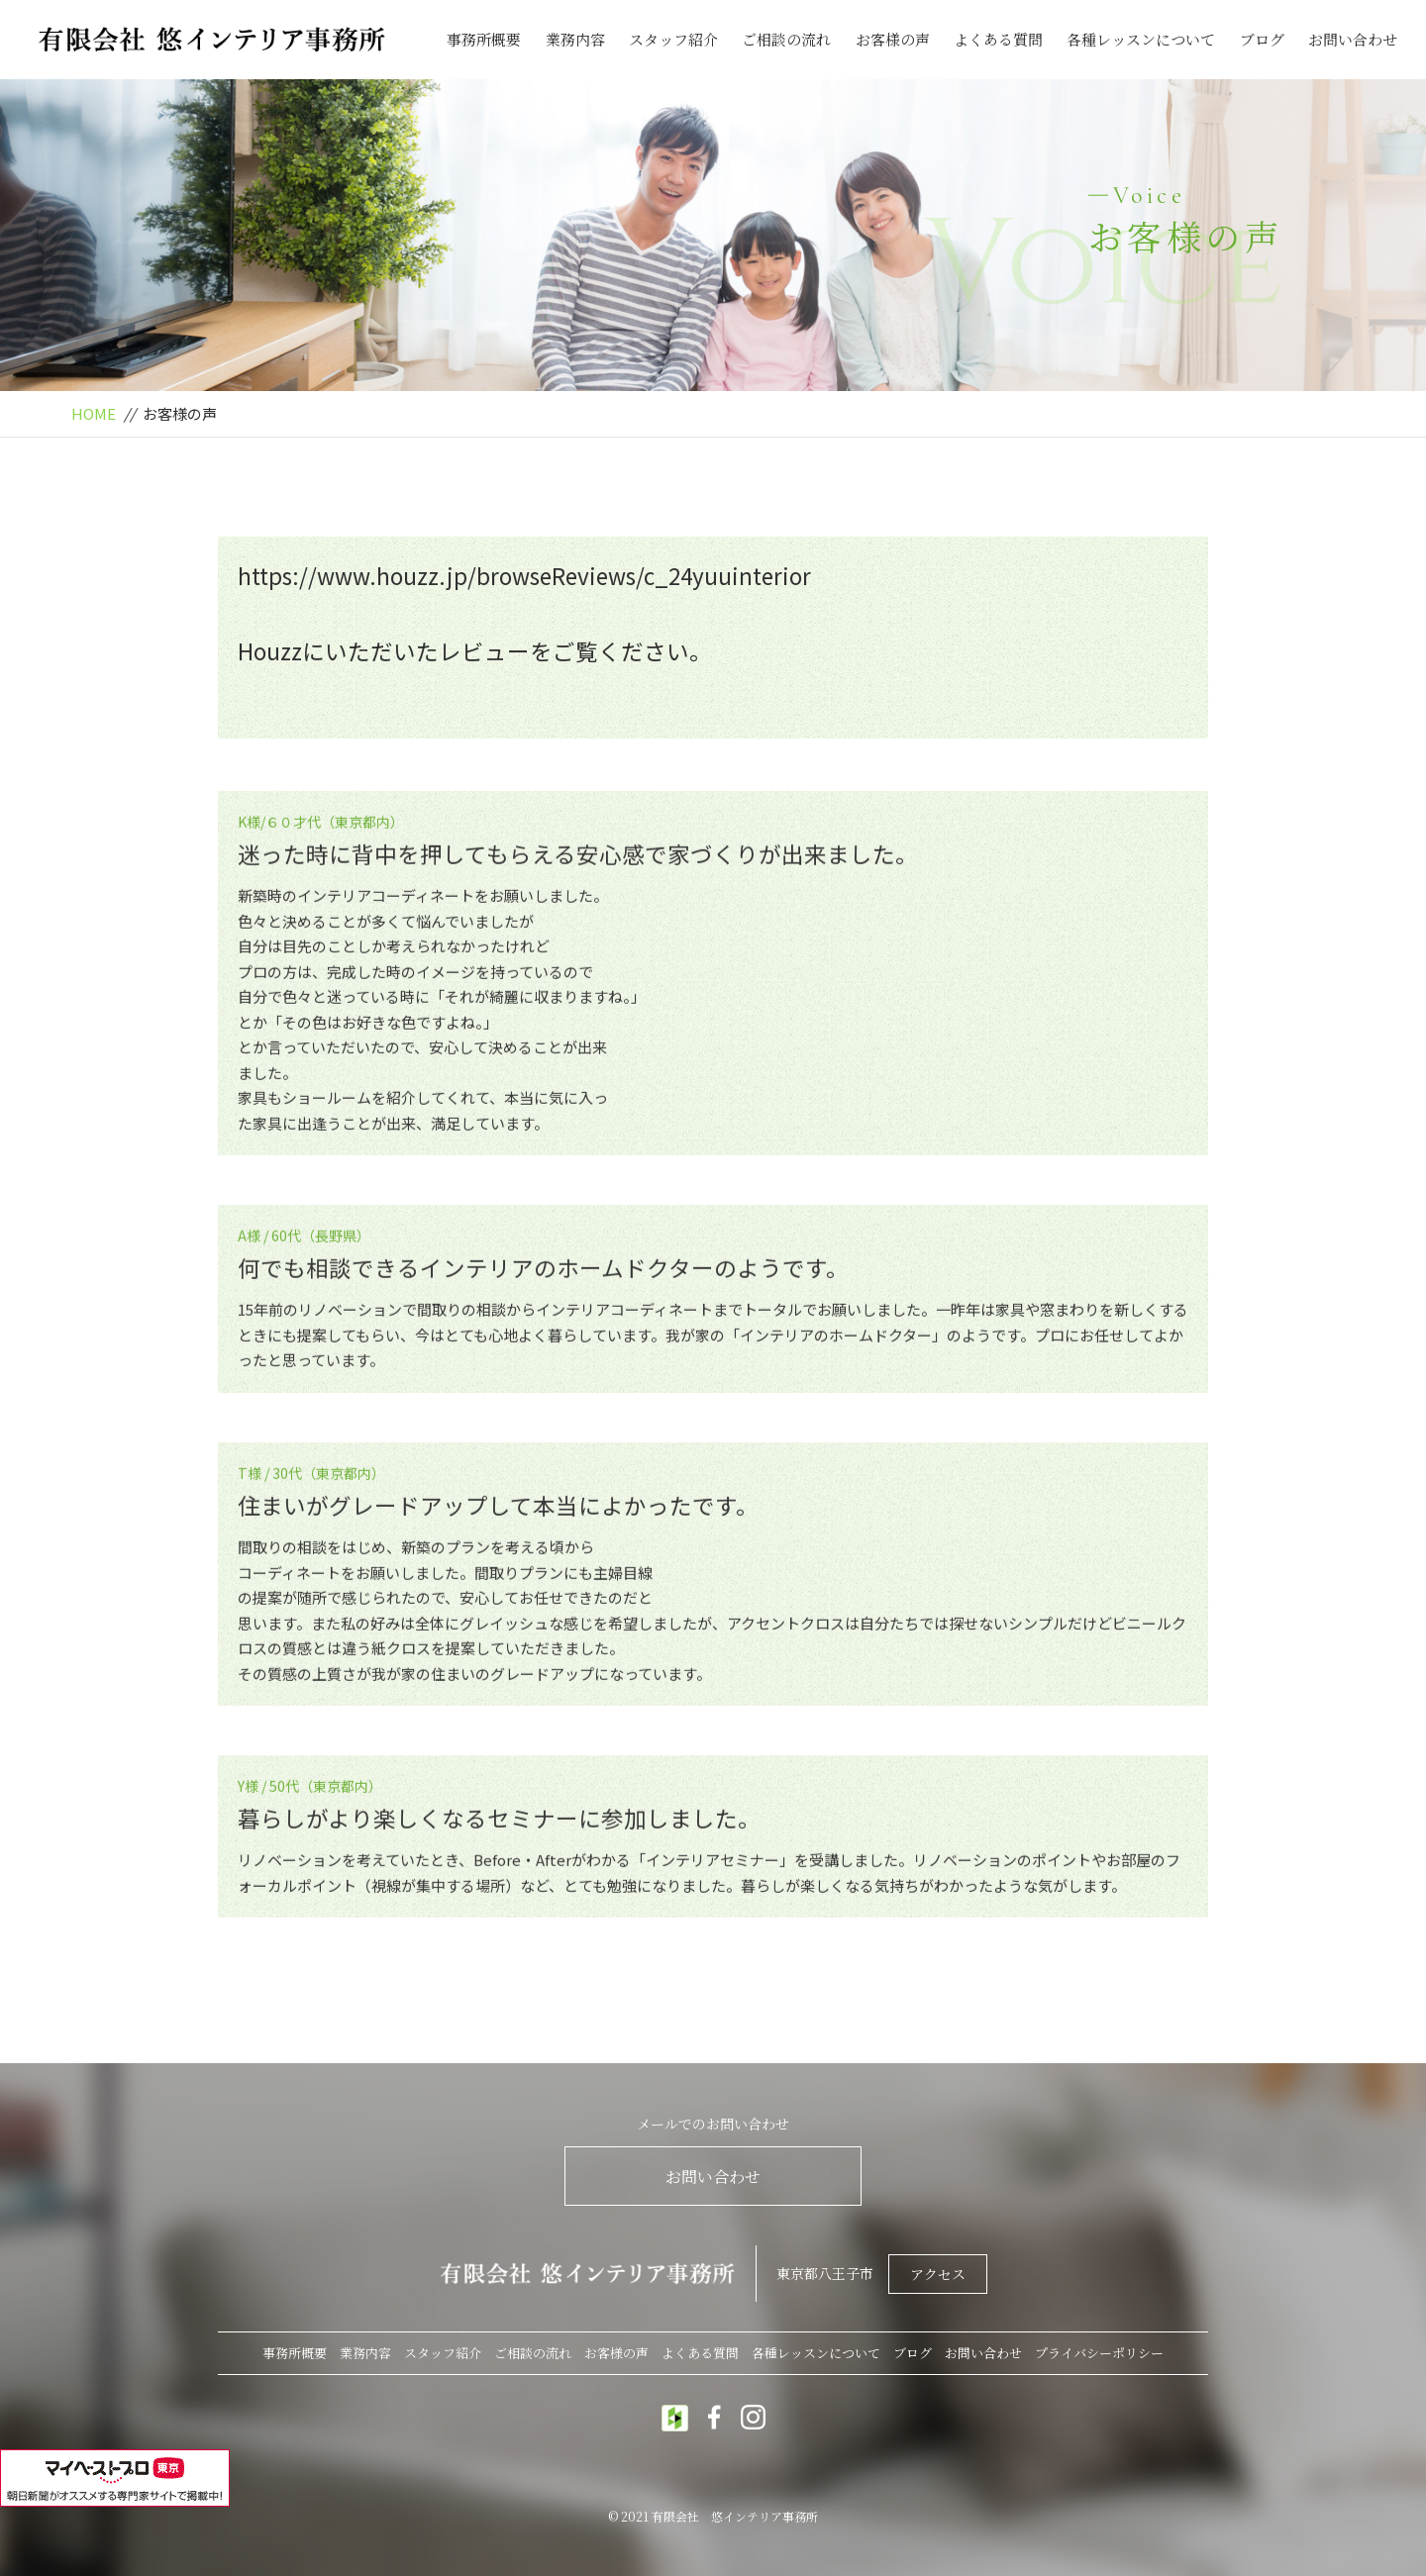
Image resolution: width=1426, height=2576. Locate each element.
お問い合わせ (1352, 39)
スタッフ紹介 (673, 39)
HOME (93, 413)
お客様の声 (893, 39)
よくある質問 (998, 39)
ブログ (1262, 39)
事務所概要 (484, 39)
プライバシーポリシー (1099, 2352)
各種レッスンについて (1141, 39)
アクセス (938, 2274)
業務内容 (575, 39)
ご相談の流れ (786, 39)
